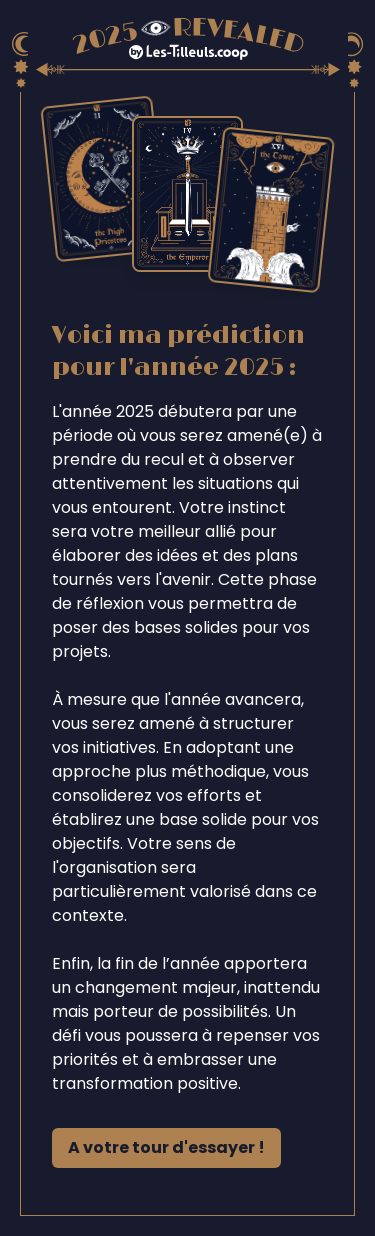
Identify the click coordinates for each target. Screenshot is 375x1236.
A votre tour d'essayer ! (166, 1147)
